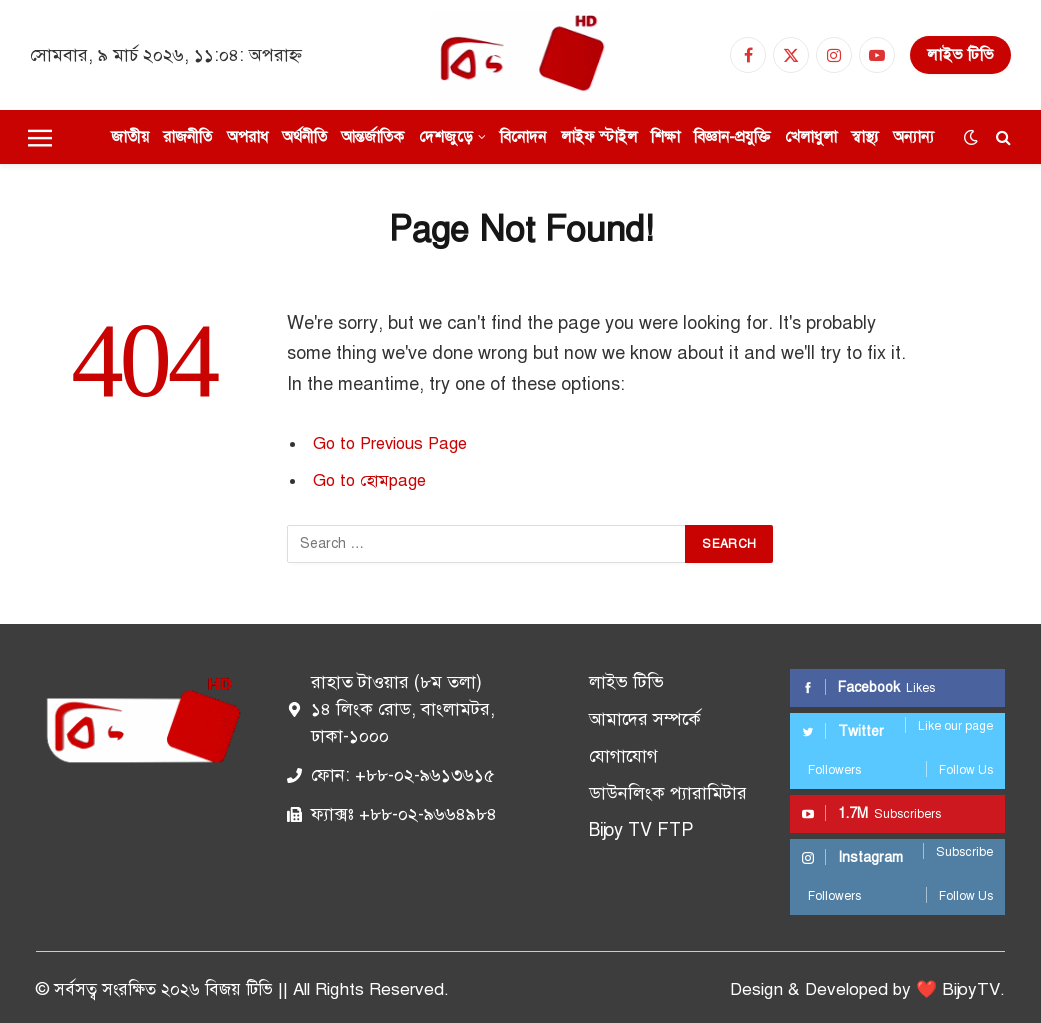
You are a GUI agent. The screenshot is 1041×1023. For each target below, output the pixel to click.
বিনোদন (523, 136)
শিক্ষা (665, 136)
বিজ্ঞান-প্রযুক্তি (732, 136)
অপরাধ (247, 136)
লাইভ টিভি (960, 55)
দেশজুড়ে (446, 136)
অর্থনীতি (304, 136)
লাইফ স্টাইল (599, 136)
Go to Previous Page (390, 443)
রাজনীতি (187, 136)
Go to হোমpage (369, 480)
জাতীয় (130, 136)
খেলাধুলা (811, 136)
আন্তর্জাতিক (372, 136)
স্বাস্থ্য (865, 136)
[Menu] (40, 137)
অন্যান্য (913, 136)
